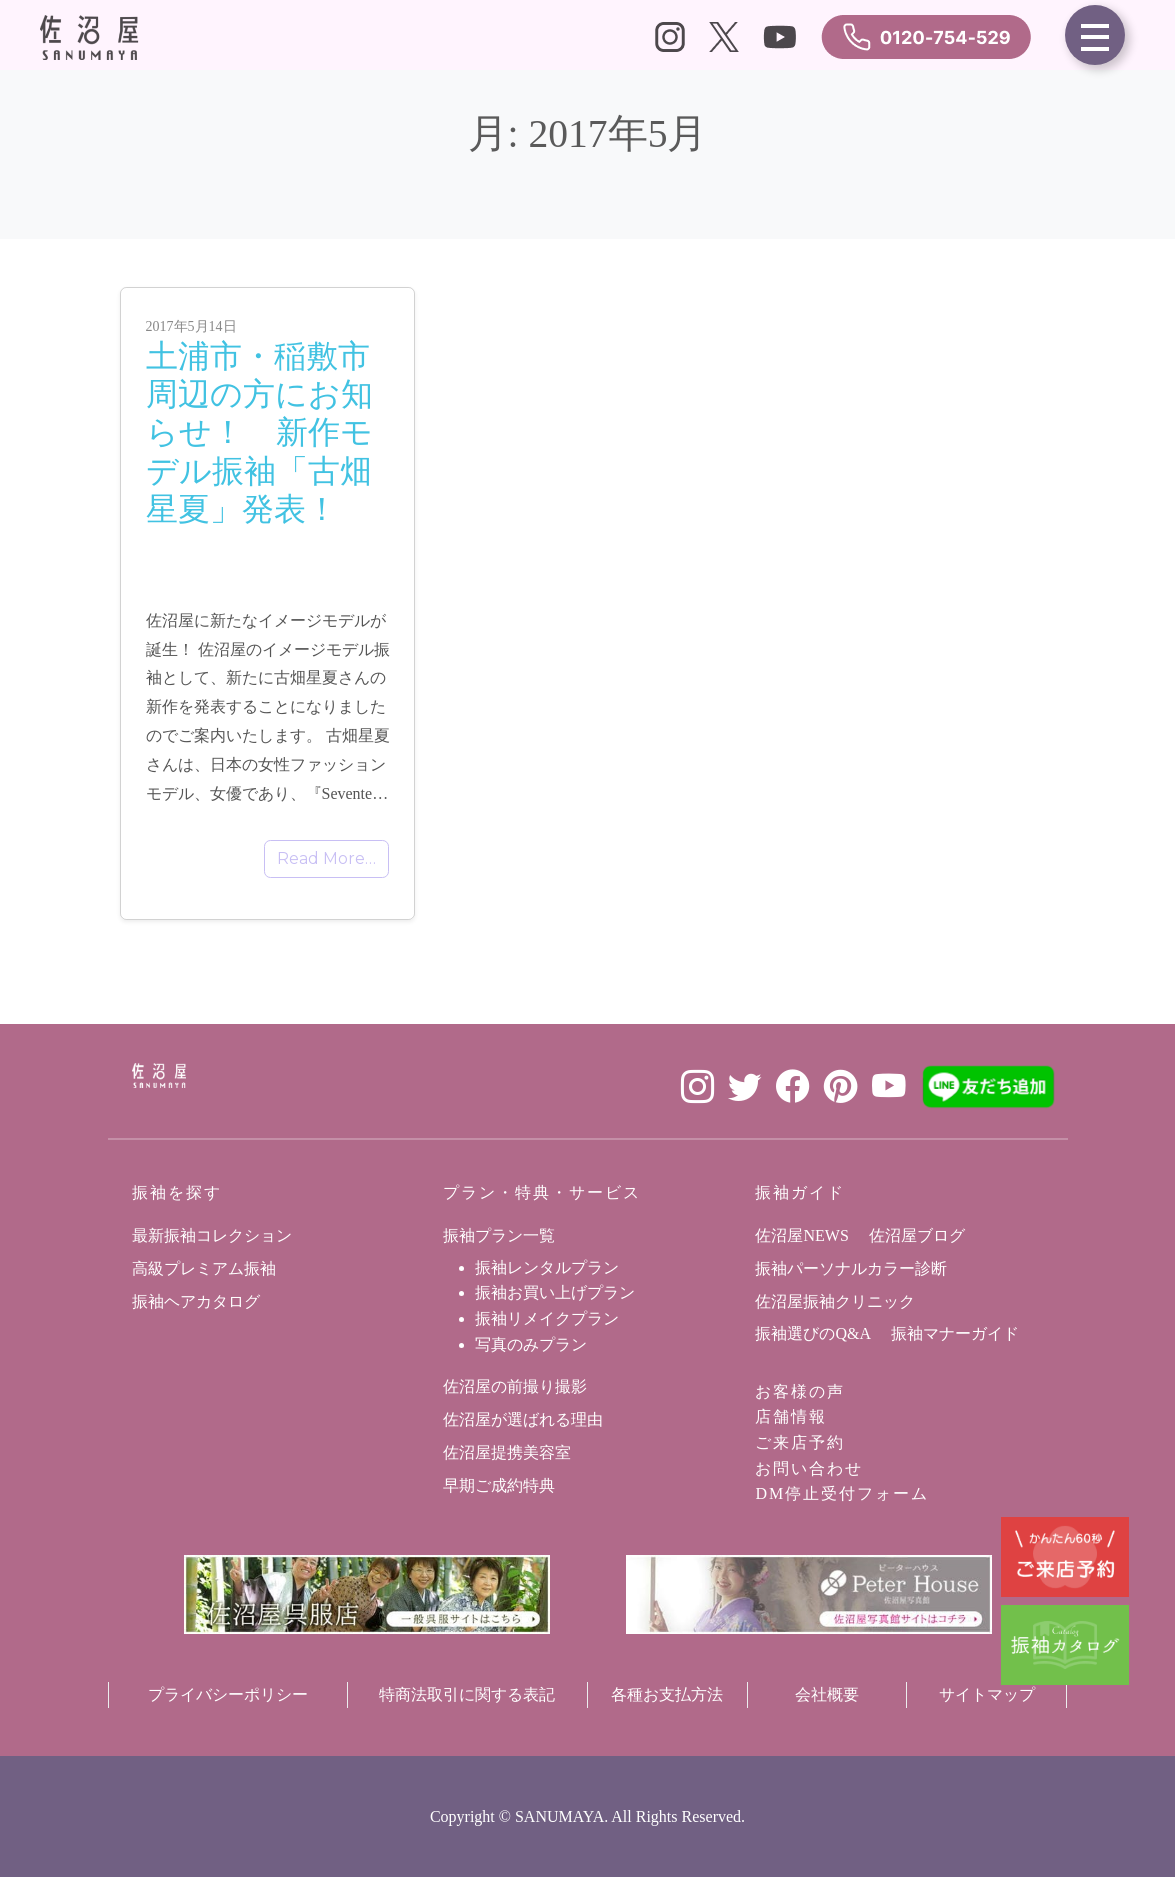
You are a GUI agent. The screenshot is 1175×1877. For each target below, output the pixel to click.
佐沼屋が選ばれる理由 (523, 1419)
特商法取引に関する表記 (467, 1694)
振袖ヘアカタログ (196, 1301)
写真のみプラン (531, 1344)
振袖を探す (177, 1192)
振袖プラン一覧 (499, 1235)
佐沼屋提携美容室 (507, 1452)
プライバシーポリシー (228, 1694)
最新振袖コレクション (212, 1235)
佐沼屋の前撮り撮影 (515, 1386)
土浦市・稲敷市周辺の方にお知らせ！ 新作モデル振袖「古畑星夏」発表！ (259, 433)
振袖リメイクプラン (547, 1318)
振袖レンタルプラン (547, 1267)
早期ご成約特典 (499, 1485)
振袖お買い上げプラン (555, 1292)
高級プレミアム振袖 (204, 1268)
